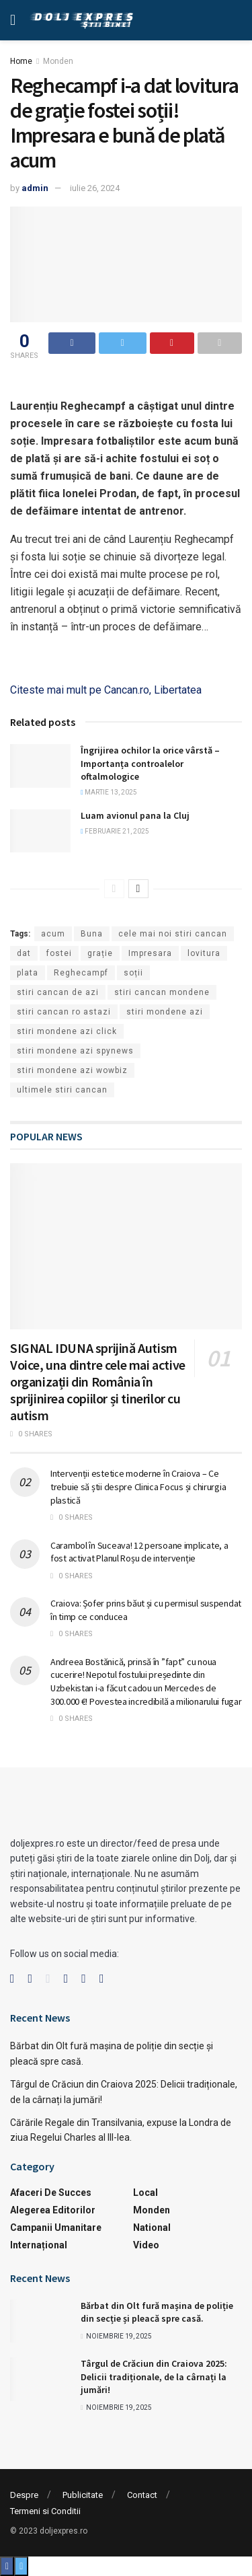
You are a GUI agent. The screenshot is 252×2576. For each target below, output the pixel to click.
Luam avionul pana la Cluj (135, 815)
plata (27, 973)
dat (24, 953)
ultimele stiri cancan (62, 1090)
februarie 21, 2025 (115, 831)
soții (133, 973)
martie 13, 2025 (109, 792)
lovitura (203, 953)
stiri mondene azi (164, 1012)
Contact (142, 2495)
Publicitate (82, 2495)
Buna (92, 934)
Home (21, 61)
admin (35, 188)
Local (145, 2192)
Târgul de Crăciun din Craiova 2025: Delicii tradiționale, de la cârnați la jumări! (154, 2376)
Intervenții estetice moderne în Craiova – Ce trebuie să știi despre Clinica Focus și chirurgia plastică (138, 1486)
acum (53, 934)
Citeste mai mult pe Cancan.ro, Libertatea (106, 690)
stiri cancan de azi (58, 992)
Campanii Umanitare (55, 2227)
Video (146, 2245)
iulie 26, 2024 (95, 188)
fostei (59, 953)
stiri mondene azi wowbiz (72, 1070)
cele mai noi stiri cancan (172, 934)
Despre (24, 2495)
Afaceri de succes (50, 2192)
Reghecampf (81, 973)
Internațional (38, 2245)
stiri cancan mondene (162, 992)
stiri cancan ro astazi (64, 1012)
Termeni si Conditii (45, 2511)
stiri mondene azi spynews (75, 1051)
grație (100, 953)
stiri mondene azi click (67, 1031)
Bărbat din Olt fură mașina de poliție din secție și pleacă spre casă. (157, 2312)
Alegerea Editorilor (52, 2210)
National (152, 2227)
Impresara (150, 953)
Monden (58, 61)
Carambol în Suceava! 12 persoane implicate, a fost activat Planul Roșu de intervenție (139, 1552)
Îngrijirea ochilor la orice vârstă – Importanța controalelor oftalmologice (150, 763)
